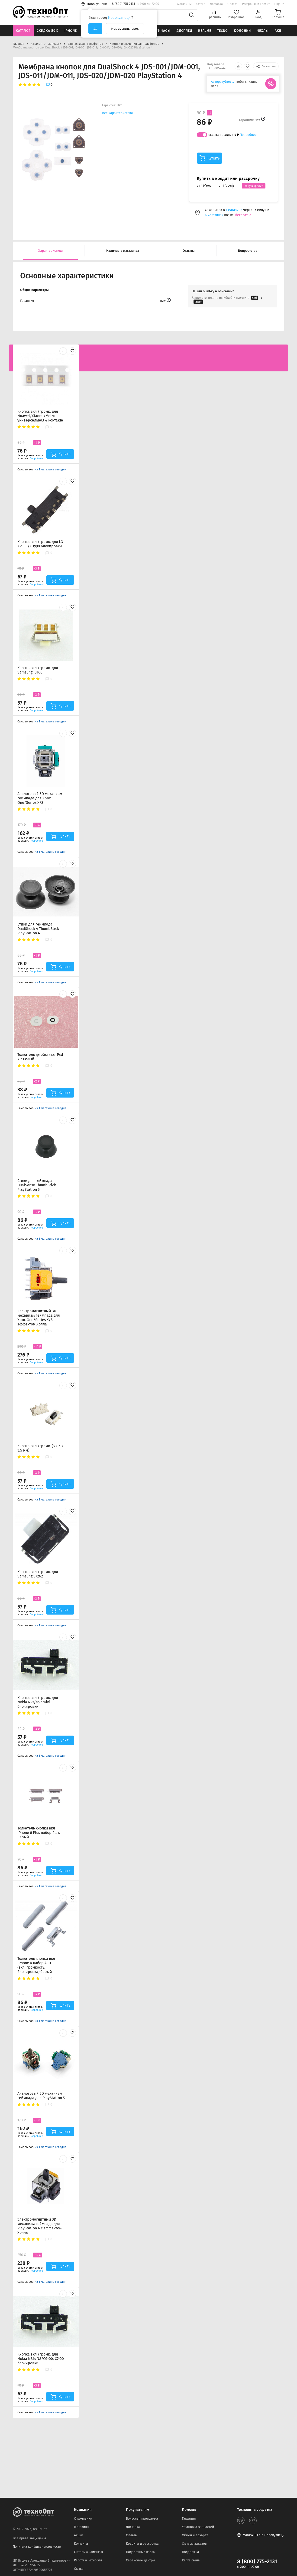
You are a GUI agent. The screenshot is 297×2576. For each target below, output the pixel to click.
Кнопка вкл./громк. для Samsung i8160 (37, 670)
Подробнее (248, 135)
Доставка (216, 4)
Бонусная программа (142, 2519)
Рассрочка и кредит (256, 4)
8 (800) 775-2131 (257, 2561)
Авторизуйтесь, (222, 82)
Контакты (81, 2544)
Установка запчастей (198, 2527)
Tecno (222, 31)
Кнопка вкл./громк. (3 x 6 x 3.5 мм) (40, 1448)
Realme (204, 31)
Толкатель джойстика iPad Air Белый (40, 1056)
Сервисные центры (140, 2560)
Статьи (200, 4)
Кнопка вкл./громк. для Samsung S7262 (37, 1574)
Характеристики (50, 251)
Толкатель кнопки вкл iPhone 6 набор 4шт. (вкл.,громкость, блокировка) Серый (36, 1965)
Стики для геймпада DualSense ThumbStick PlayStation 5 (36, 1185)
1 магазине (234, 210)
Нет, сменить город (125, 28)
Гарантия (189, 2519)
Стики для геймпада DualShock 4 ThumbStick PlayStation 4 (38, 928)
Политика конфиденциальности (37, 2547)
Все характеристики (117, 113)
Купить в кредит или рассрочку (228, 178)
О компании (83, 2519)
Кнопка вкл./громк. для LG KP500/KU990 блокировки (40, 543)
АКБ (278, 31)
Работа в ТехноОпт (88, 2560)
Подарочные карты (140, 2552)
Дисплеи (184, 31)
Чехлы (263, 31)
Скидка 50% (47, 31)
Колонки (242, 31)
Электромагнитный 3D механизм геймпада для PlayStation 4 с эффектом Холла (39, 2226)
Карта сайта (191, 2560)
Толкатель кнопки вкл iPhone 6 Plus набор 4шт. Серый (38, 1832)
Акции (78, 2535)
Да (95, 28)
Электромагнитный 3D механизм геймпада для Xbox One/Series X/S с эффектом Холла (38, 1317)
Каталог (23, 31)
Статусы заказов (194, 2544)
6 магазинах (214, 215)
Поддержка (190, 2552)
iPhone (71, 31)
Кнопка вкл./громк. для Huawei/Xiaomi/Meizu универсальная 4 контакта (40, 415)
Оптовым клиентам (88, 2552)
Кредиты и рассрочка (142, 2544)
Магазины (184, 4)
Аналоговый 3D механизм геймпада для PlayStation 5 (41, 2095)
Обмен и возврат (195, 2535)
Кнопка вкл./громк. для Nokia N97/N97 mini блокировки (37, 1702)
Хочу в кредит (254, 186)
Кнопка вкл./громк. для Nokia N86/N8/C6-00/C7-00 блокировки (40, 2358)
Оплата (232, 4)
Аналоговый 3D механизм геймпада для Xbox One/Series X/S (39, 798)
